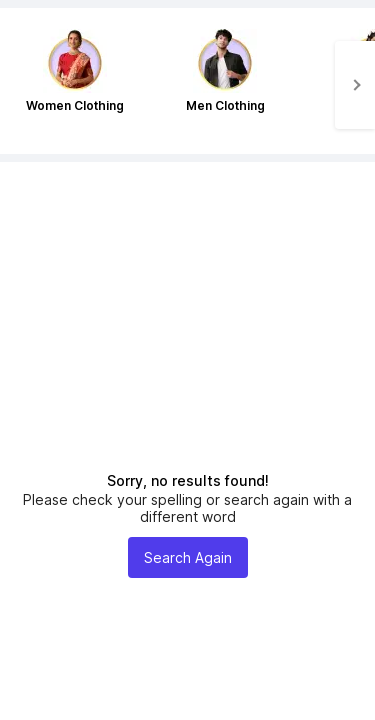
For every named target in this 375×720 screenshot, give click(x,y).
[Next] (355, 85)
